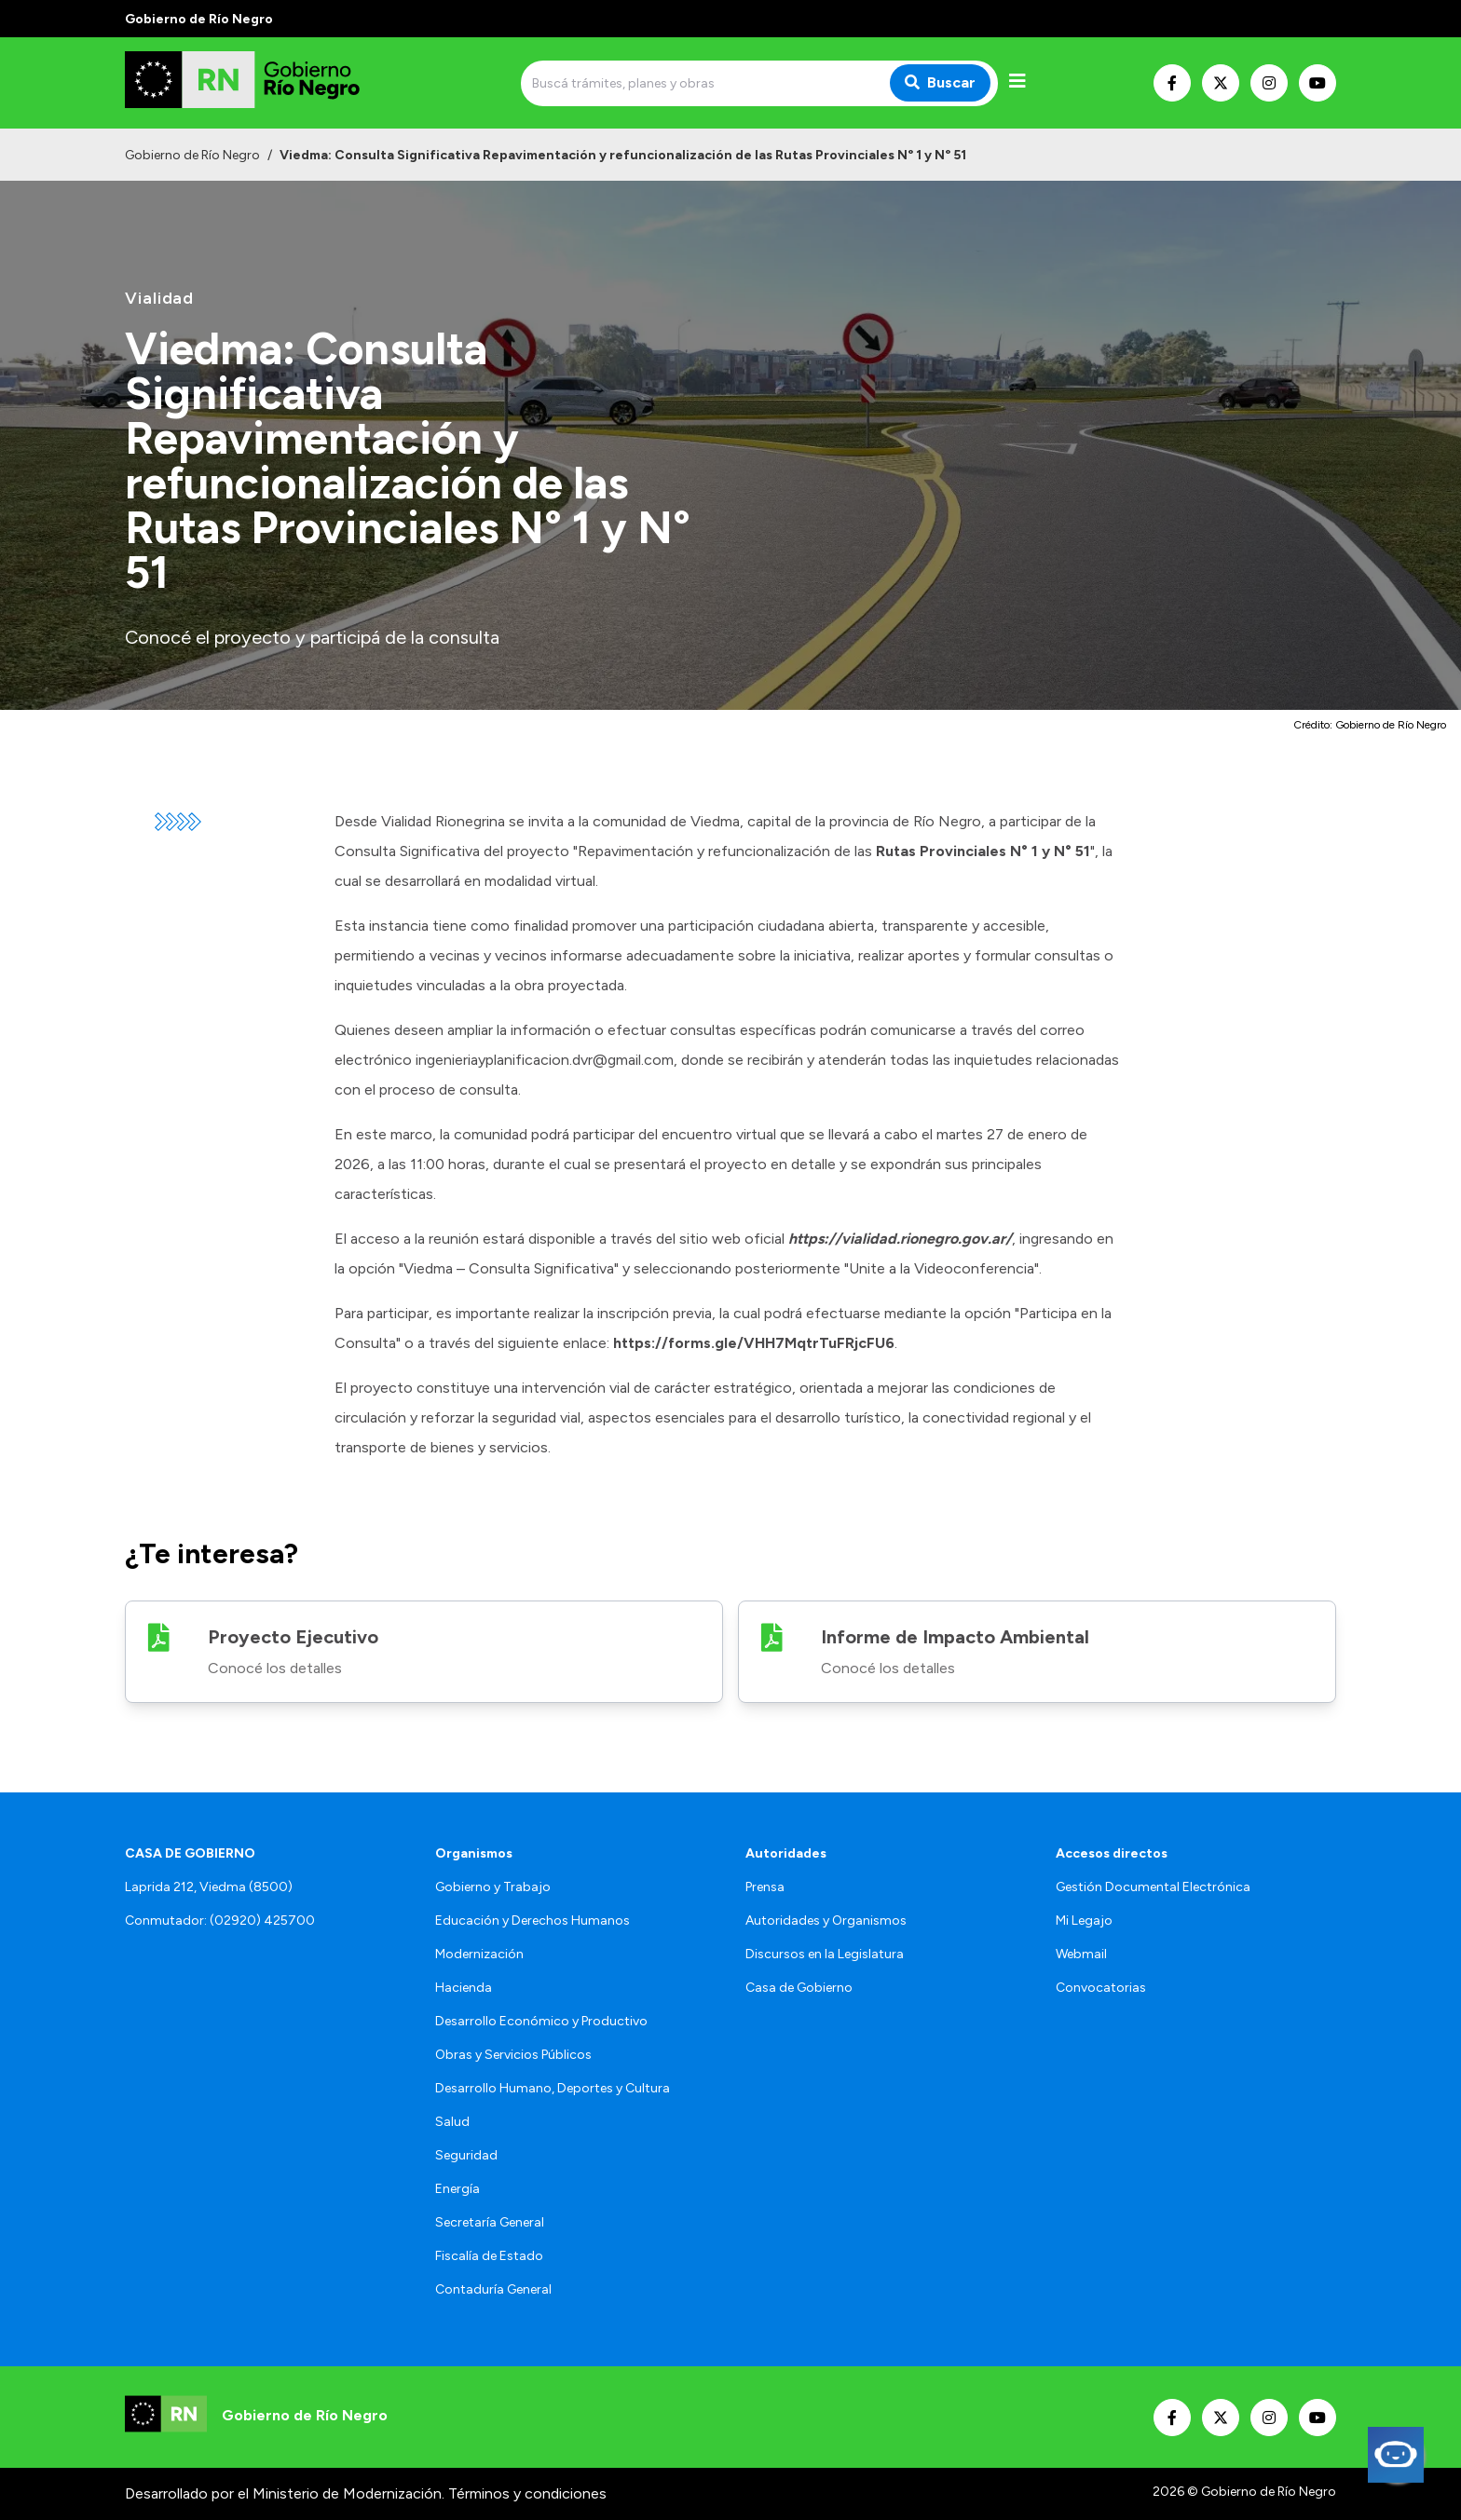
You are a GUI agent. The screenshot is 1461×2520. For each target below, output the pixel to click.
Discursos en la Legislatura (824, 1954)
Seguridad (466, 2155)
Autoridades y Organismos (826, 1920)
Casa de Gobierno (799, 1988)
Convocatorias (1101, 1988)
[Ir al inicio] (259, 83)
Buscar (940, 82)
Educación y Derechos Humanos (532, 1920)
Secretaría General (489, 2222)
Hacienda (463, 1988)
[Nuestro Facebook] (1172, 83)
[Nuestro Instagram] (1269, 83)
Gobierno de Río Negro (192, 155)
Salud (452, 2122)
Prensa (765, 1887)
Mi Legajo (1084, 1920)
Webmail (1081, 1954)
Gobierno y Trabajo (493, 1887)
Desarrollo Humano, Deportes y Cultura (552, 2088)
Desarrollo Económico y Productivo (541, 2021)
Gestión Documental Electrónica (1153, 1887)
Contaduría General (493, 2289)
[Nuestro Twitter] (1220, 83)
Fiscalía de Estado (489, 2256)
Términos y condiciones (527, 2493)
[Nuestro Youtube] (1317, 83)
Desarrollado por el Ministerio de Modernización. (284, 2493)
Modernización (479, 1954)
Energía (457, 2189)
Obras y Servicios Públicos (513, 2055)
